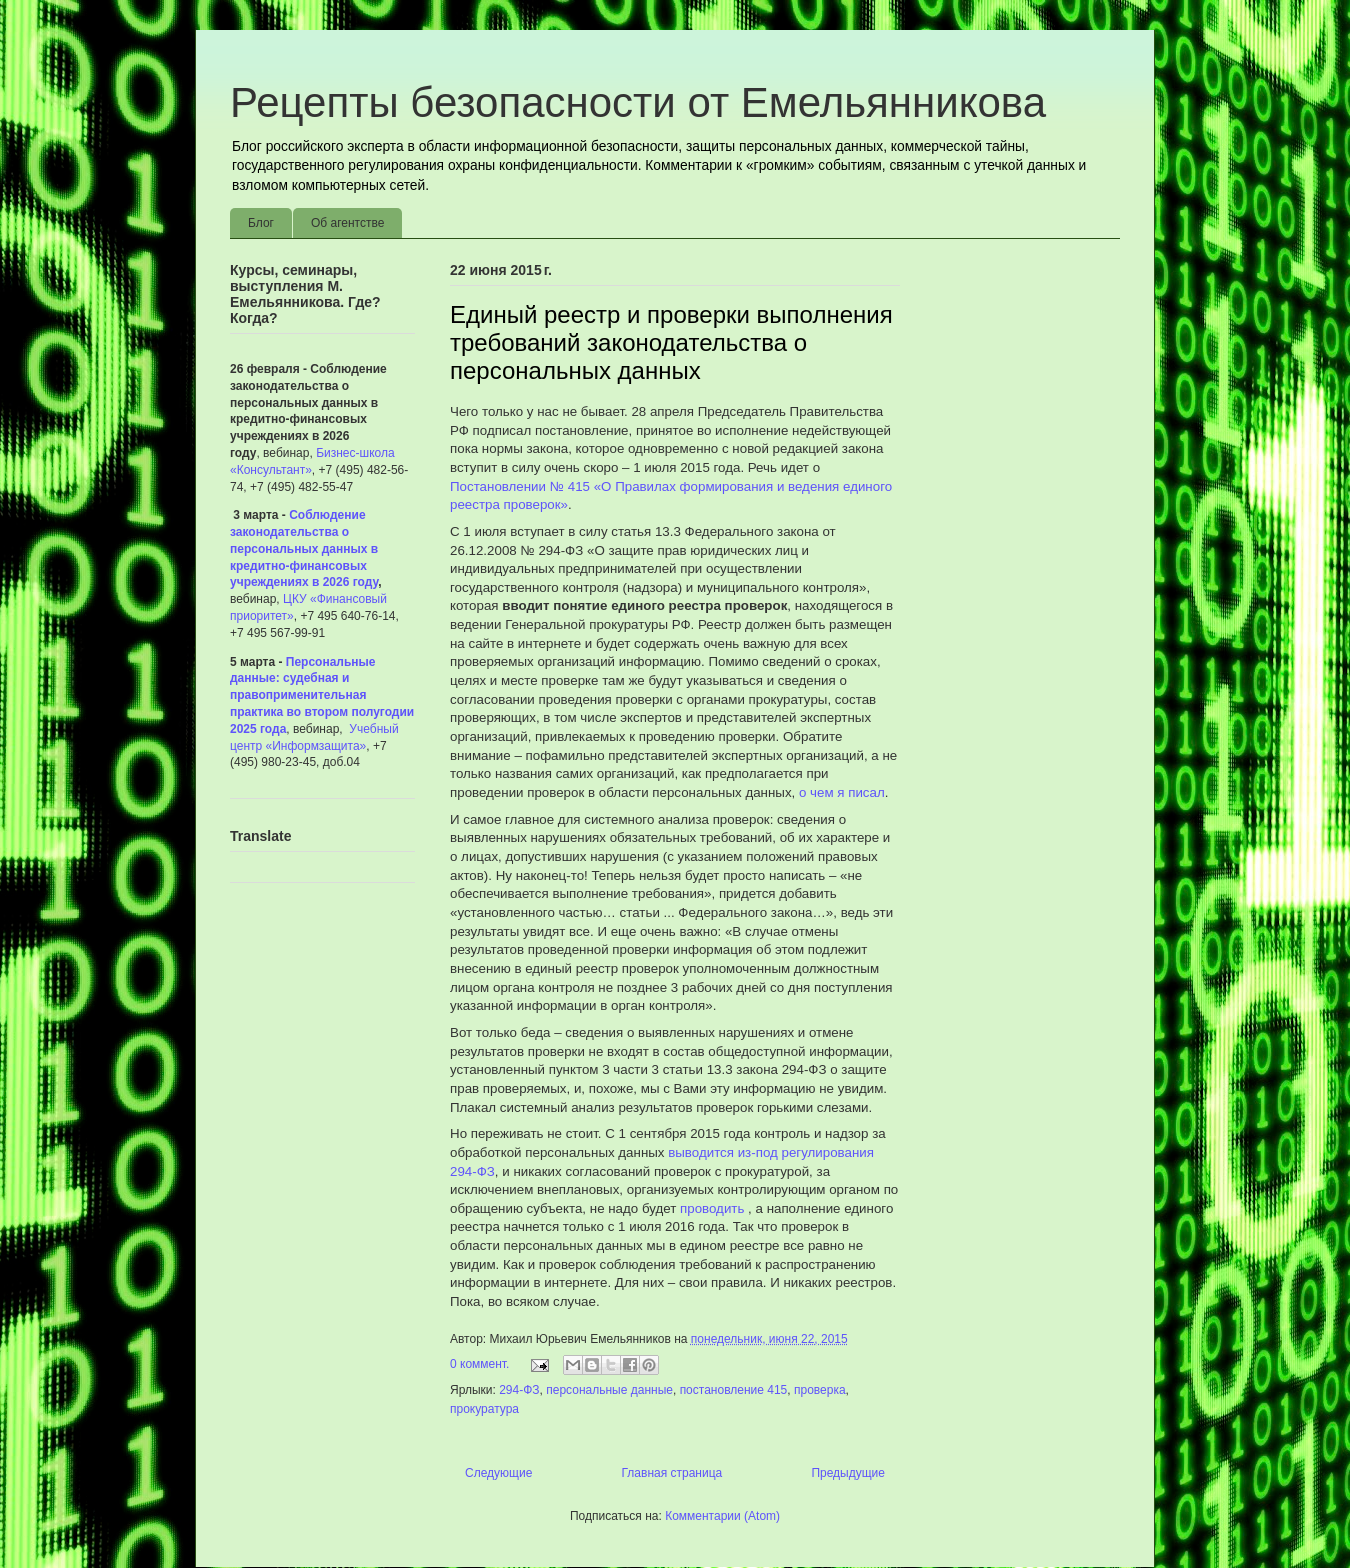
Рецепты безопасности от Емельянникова (638, 102)
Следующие (498, 1473)
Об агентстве (347, 223)
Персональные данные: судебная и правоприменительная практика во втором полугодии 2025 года (322, 695)
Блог (261, 223)
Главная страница (672, 1473)
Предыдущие (848, 1473)
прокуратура (484, 1409)
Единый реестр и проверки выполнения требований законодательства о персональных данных (671, 342)
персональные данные (609, 1390)
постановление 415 (734, 1390)
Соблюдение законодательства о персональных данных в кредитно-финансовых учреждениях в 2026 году (304, 548)
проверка (820, 1390)
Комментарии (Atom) (722, 1516)
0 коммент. (479, 1364)
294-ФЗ (519, 1390)
